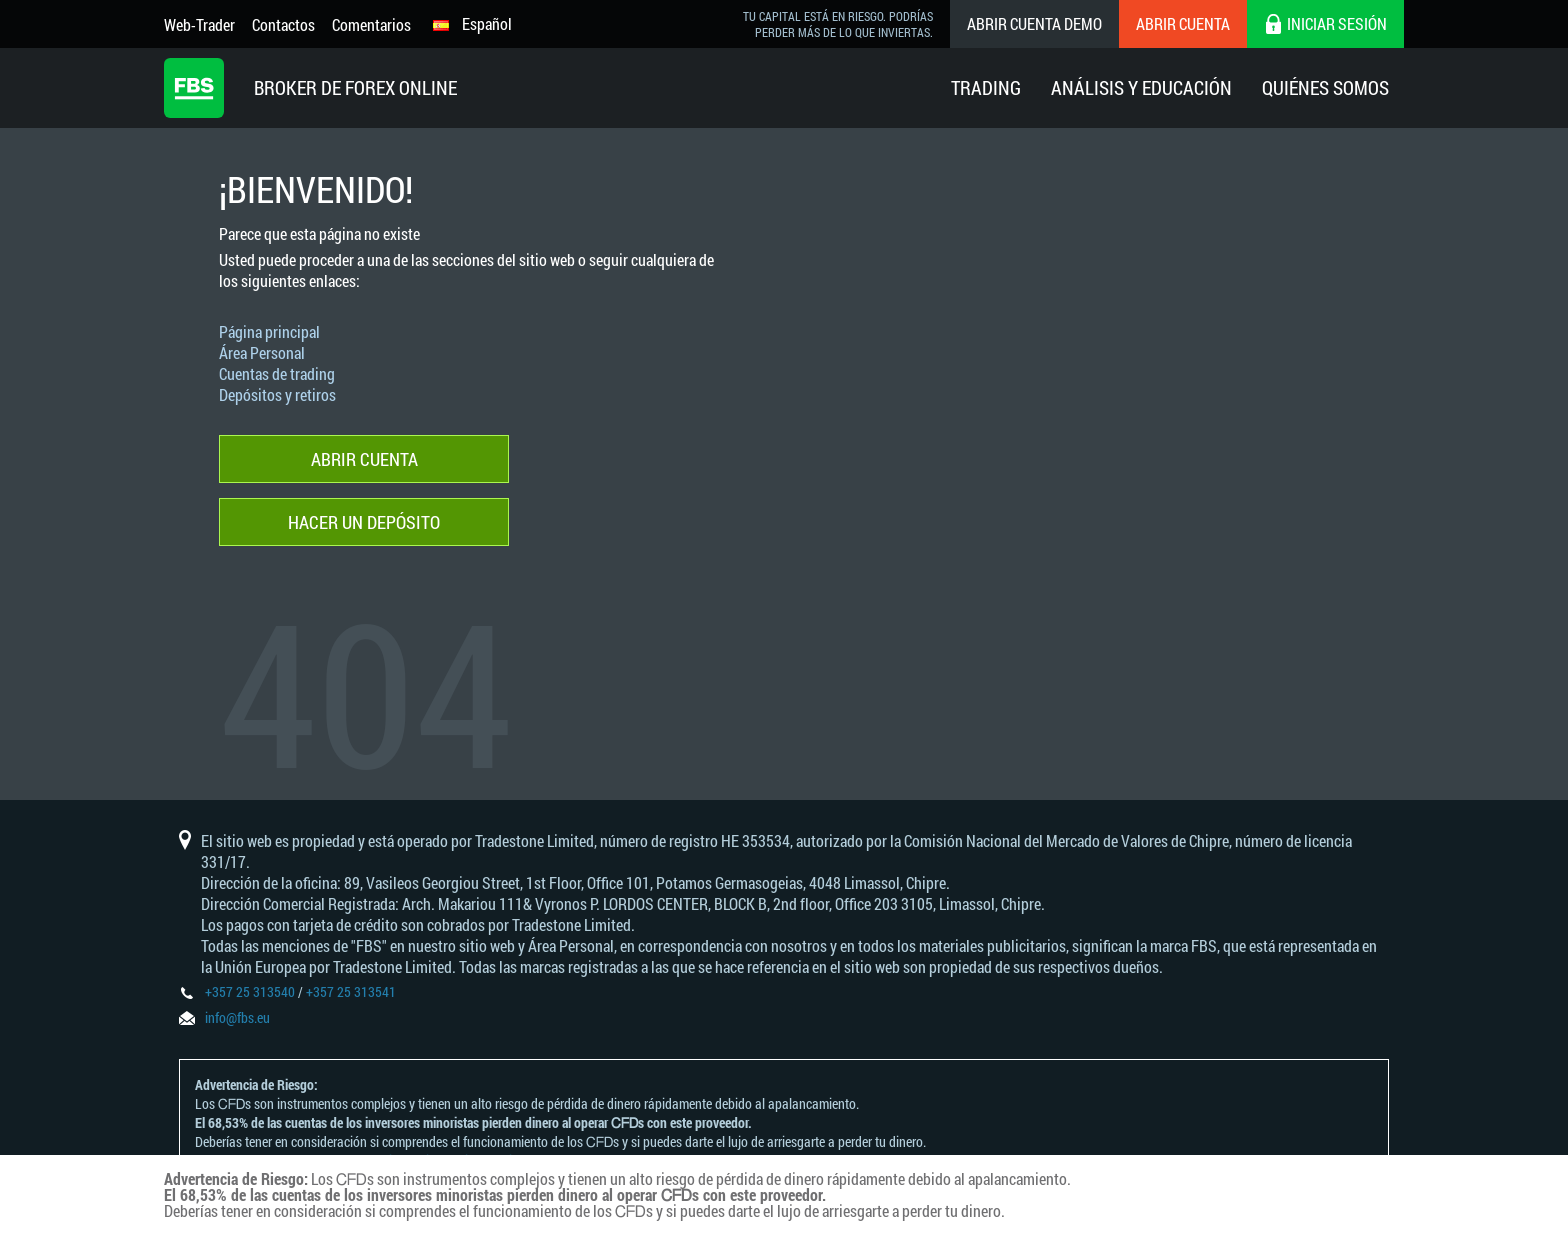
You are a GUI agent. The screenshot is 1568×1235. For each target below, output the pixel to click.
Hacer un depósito (364, 522)
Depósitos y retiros (277, 394)
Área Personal (262, 352)
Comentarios (371, 24)
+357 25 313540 (250, 991)
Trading (986, 87)
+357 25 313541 (351, 991)
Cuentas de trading (277, 373)
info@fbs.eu (237, 1017)
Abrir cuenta (1183, 23)
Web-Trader (199, 24)
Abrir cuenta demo (1034, 23)
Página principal (269, 331)
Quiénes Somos (1325, 87)
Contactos (283, 24)
